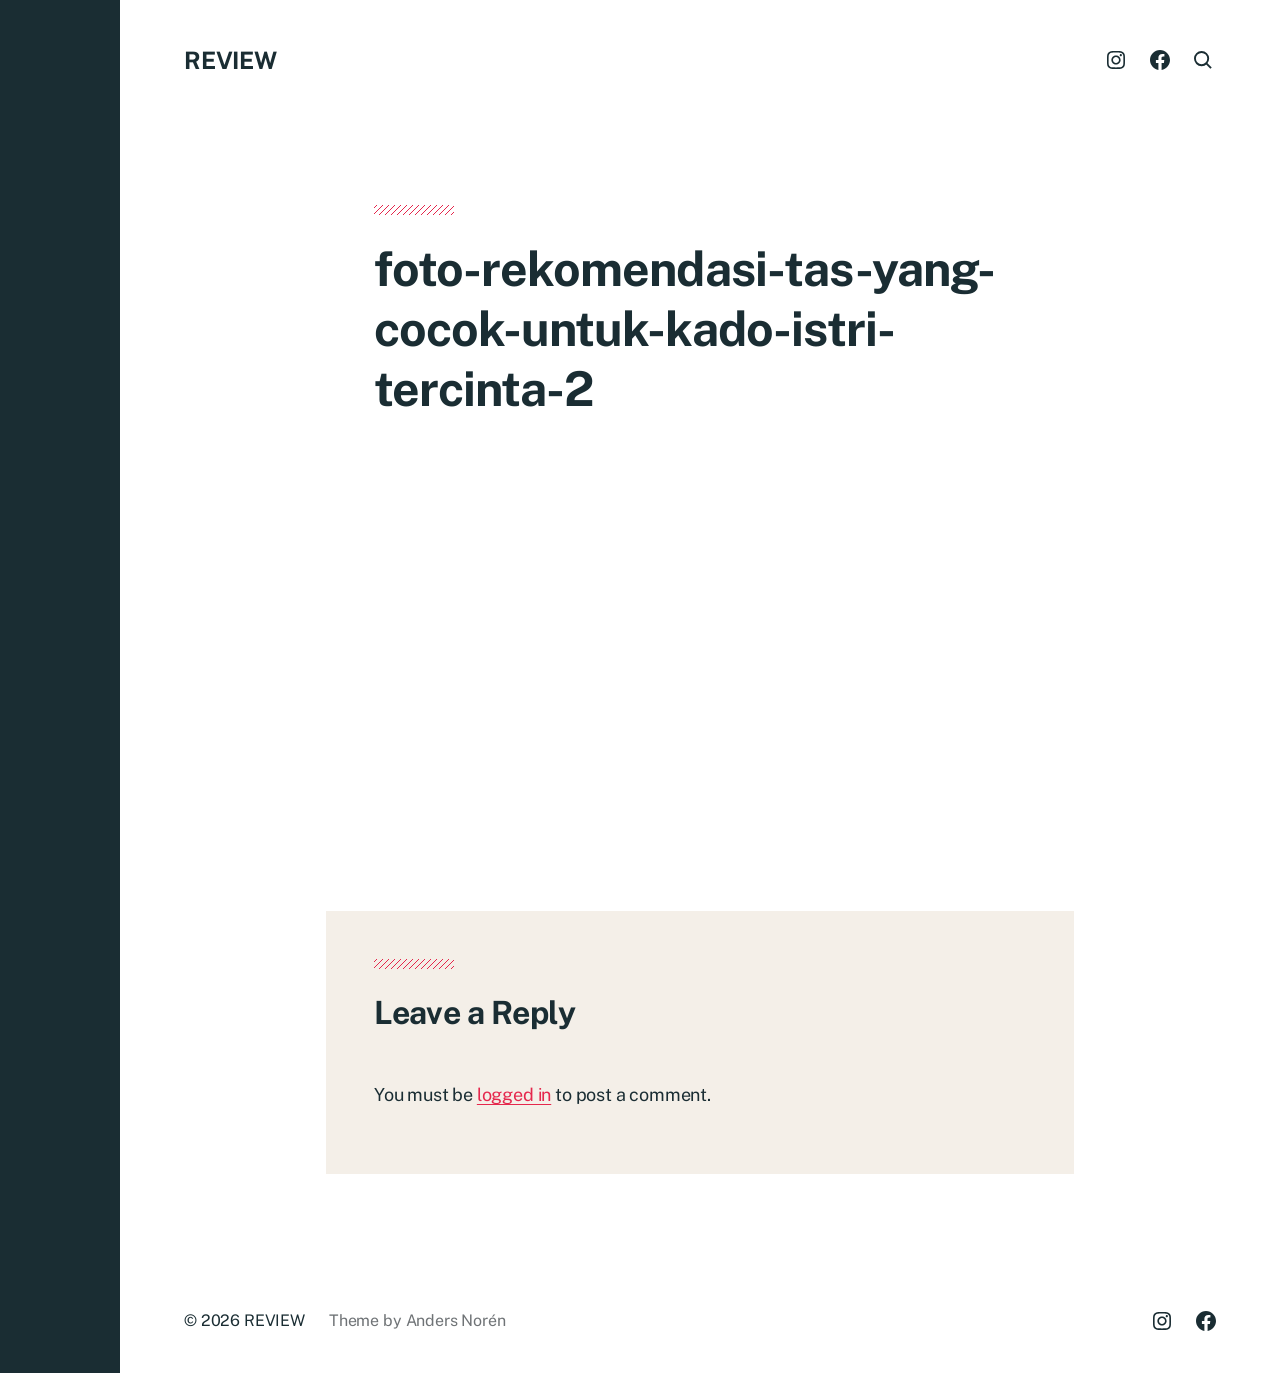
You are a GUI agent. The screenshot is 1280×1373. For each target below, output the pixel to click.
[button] (60, 686)
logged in (514, 1094)
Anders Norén (456, 1320)
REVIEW (230, 60)
